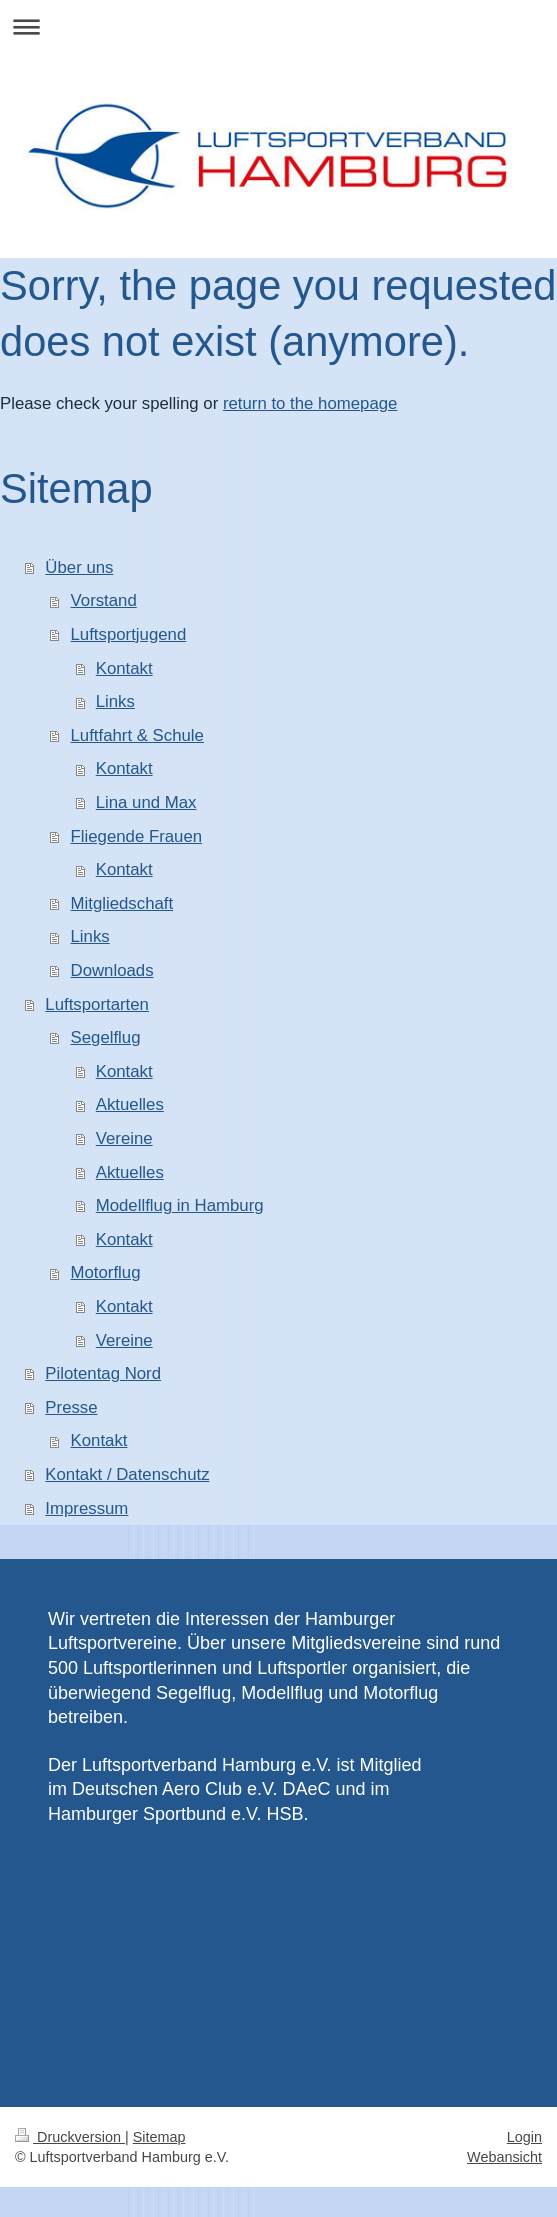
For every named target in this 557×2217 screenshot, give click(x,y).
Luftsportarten (97, 1004)
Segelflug (106, 1037)
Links (115, 701)
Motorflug (106, 1272)
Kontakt (124, 668)
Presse (71, 1407)
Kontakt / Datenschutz (127, 1474)
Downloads (112, 970)
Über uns (79, 567)
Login (524, 2137)
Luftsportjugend (129, 634)
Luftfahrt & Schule (137, 735)
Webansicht (504, 2157)
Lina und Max (146, 802)
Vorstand (104, 600)
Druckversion (70, 2137)
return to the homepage (310, 403)
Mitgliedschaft (122, 903)
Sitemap (159, 2137)
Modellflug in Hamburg (180, 1205)
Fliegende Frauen (137, 836)
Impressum (86, 1508)
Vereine (124, 1138)
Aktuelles (130, 1104)
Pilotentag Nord (103, 1373)
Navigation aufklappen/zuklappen (278, 26)
